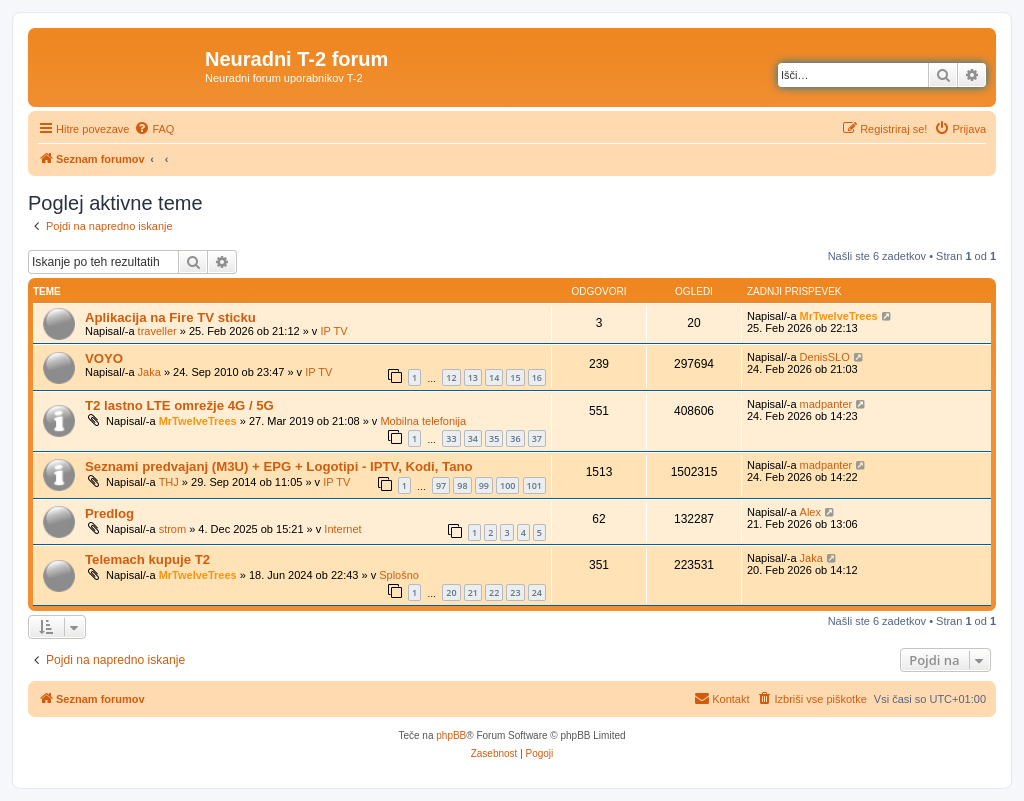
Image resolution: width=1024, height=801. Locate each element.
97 (441, 485)
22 (494, 592)
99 (484, 485)
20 (451, 592)
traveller (157, 331)
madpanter (826, 404)
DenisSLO (825, 357)
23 (515, 592)
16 (537, 377)
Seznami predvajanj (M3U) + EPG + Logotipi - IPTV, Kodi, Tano (279, 466)
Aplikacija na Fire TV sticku (170, 317)
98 (462, 485)
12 (451, 377)
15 (515, 377)
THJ (169, 482)
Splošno (399, 575)
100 (507, 485)
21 (473, 592)
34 (473, 438)
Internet (342, 529)
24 (537, 592)
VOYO (104, 358)
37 (537, 438)
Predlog (109, 513)
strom (173, 529)
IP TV (333, 331)
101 (534, 485)
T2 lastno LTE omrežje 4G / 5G (179, 405)
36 (515, 438)
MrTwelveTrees (839, 316)
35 (494, 438)
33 (451, 438)
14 (494, 377)
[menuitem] (154, 129)
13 (473, 377)
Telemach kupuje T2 (147, 559)
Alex (810, 512)
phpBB (451, 735)
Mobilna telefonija (423, 421)
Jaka (149, 372)
